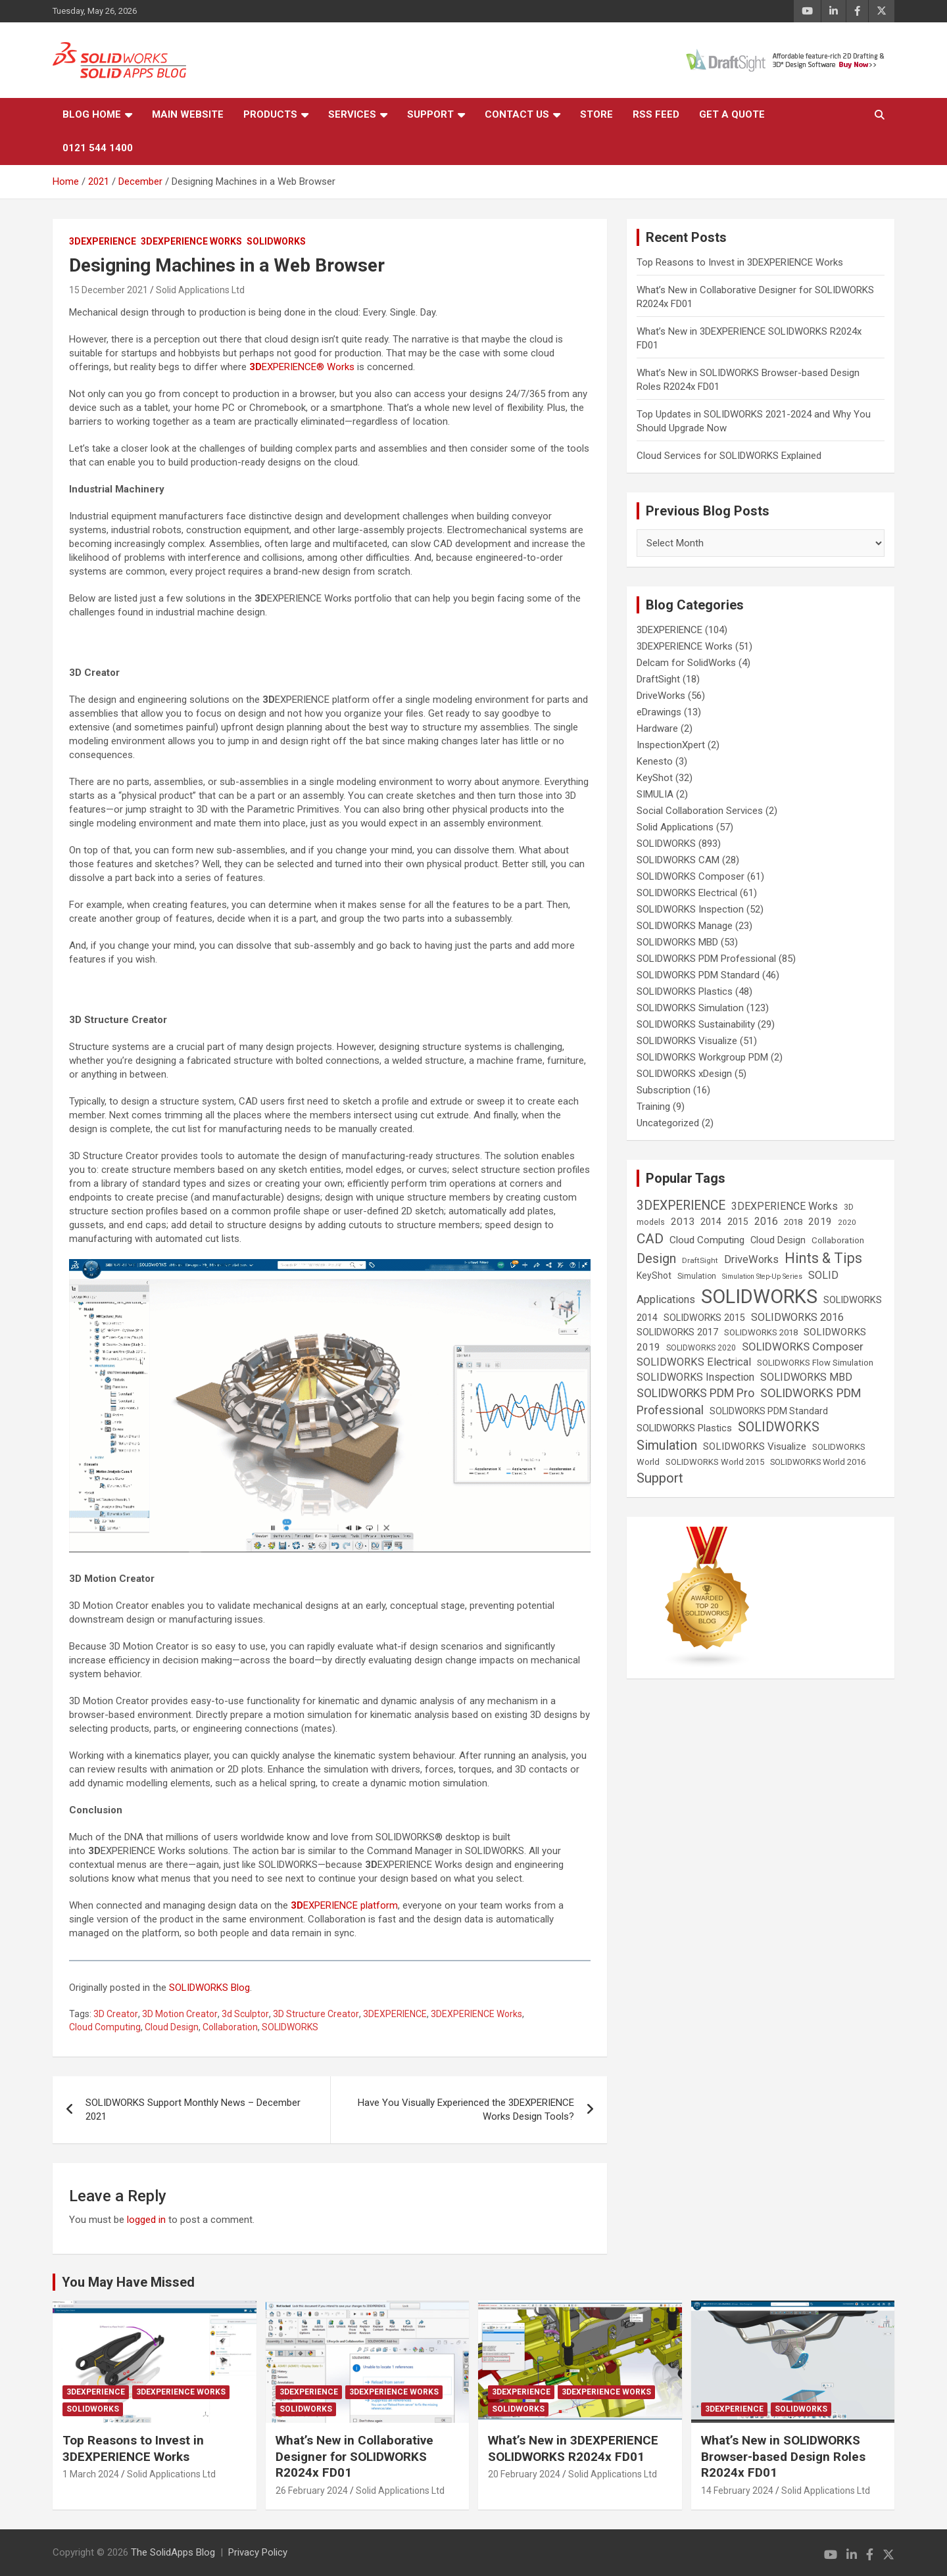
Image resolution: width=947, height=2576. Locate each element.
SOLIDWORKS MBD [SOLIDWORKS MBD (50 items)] (806, 1377)
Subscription (664, 1090)
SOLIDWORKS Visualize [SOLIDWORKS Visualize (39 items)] (754, 1446)
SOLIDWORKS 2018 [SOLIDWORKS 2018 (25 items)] (761, 1332)
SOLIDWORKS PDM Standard (698, 975)
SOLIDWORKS (276, 241)
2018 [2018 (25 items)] (793, 1222)
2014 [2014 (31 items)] (710, 1221)
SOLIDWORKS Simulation (690, 1008)
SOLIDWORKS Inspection (690, 909)
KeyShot (655, 778)
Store (596, 114)
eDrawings (659, 712)
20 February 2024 (524, 2474)
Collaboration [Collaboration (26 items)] (838, 1240)
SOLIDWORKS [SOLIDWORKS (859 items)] (759, 1296)
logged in (146, 2220)
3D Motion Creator (180, 2014)
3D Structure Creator (316, 2014)
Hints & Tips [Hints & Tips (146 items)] (823, 1258)
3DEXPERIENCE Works (191, 241)
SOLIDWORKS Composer (690, 876)
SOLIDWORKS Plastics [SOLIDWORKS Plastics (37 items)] (684, 1428)
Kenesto (655, 761)
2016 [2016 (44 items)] (766, 1221)
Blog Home (91, 114)
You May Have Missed (128, 2282)
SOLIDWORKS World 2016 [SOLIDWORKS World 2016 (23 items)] (817, 1462)
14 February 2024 (737, 2490)
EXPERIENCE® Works (301, 367)
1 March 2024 (90, 2474)
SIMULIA (655, 794)
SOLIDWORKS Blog (209, 1987)
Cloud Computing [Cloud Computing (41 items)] (706, 1240)
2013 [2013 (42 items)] (682, 1222)
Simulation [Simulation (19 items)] (696, 1276)
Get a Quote (732, 114)
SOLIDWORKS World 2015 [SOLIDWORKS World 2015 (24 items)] (715, 1462)
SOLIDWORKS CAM (678, 860)
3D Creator (115, 2014)
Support (430, 114)
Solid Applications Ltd (200, 290)
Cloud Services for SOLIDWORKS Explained (729, 456)
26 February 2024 (312, 2490)
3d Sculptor (245, 2014)
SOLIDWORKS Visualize (687, 1041)
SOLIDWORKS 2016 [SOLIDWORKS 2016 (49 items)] (797, 1317)
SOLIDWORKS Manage (685, 926)
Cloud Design (172, 2027)
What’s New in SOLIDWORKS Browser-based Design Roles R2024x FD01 (783, 2456)
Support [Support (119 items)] (660, 1478)
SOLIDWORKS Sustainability (696, 1024)
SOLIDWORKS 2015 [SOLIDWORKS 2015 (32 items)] (704, 1317)
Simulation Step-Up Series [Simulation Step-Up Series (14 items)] (762, 1276)
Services (352, 114)
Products (270, 114)
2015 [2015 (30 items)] (737, 1221)
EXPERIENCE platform (344, 1905)
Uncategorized (668, 1123)
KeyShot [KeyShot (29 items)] (654, 1275)
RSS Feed (656, 114)
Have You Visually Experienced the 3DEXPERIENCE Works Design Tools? (466, 2109)
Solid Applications (675, 827)
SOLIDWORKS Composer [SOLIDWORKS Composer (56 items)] (802, 1346)
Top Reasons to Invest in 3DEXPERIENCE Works (740, 262)
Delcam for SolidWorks (686, 663)
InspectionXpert (671, 745)
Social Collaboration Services (700, 811)
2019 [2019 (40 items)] (820, 1222)
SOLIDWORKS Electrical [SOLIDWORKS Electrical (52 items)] (694, 1362)
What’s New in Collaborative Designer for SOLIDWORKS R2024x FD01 (354, 2456)
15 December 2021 (108, 290)
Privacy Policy (257, 2552)
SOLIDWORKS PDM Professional (706, 959)
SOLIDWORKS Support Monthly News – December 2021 (193, 2109)
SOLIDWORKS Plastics (685, 991)
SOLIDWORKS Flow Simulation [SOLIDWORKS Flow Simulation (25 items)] (815, 1363)
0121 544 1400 (97, 148)
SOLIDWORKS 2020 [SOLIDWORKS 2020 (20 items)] (701, 1347)
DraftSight (658, 679)
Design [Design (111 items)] (656, 1258)
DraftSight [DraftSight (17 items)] (700, 1260)
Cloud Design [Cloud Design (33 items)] (778, 1240)
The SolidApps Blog (173, 2552)
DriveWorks (661, 696)
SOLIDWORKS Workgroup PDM (702, 1057)
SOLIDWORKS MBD (677, 942)
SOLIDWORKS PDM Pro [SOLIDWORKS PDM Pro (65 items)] (695, 1393)
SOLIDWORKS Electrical (687, 893)
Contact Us (517, 114)
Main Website (188, 114)
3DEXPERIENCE (102, 241)
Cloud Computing (105, 2027)
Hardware (657, 728)
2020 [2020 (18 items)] (847, 1222)
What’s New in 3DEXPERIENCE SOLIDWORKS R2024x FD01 (573, 2448)
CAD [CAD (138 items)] (650, 1239)
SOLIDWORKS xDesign (684, 1074)
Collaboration (230, 2027)
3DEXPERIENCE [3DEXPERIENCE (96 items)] (681, 1205)
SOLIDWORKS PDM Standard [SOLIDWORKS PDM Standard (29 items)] (769, 1411)
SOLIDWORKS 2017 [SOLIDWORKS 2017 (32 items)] (677, 1332)
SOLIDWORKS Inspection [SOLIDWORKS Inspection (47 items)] (695, 1377)
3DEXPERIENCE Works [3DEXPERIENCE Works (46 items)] (784, 1206)
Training (653, 1106)
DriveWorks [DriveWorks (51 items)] (751, 1259)
